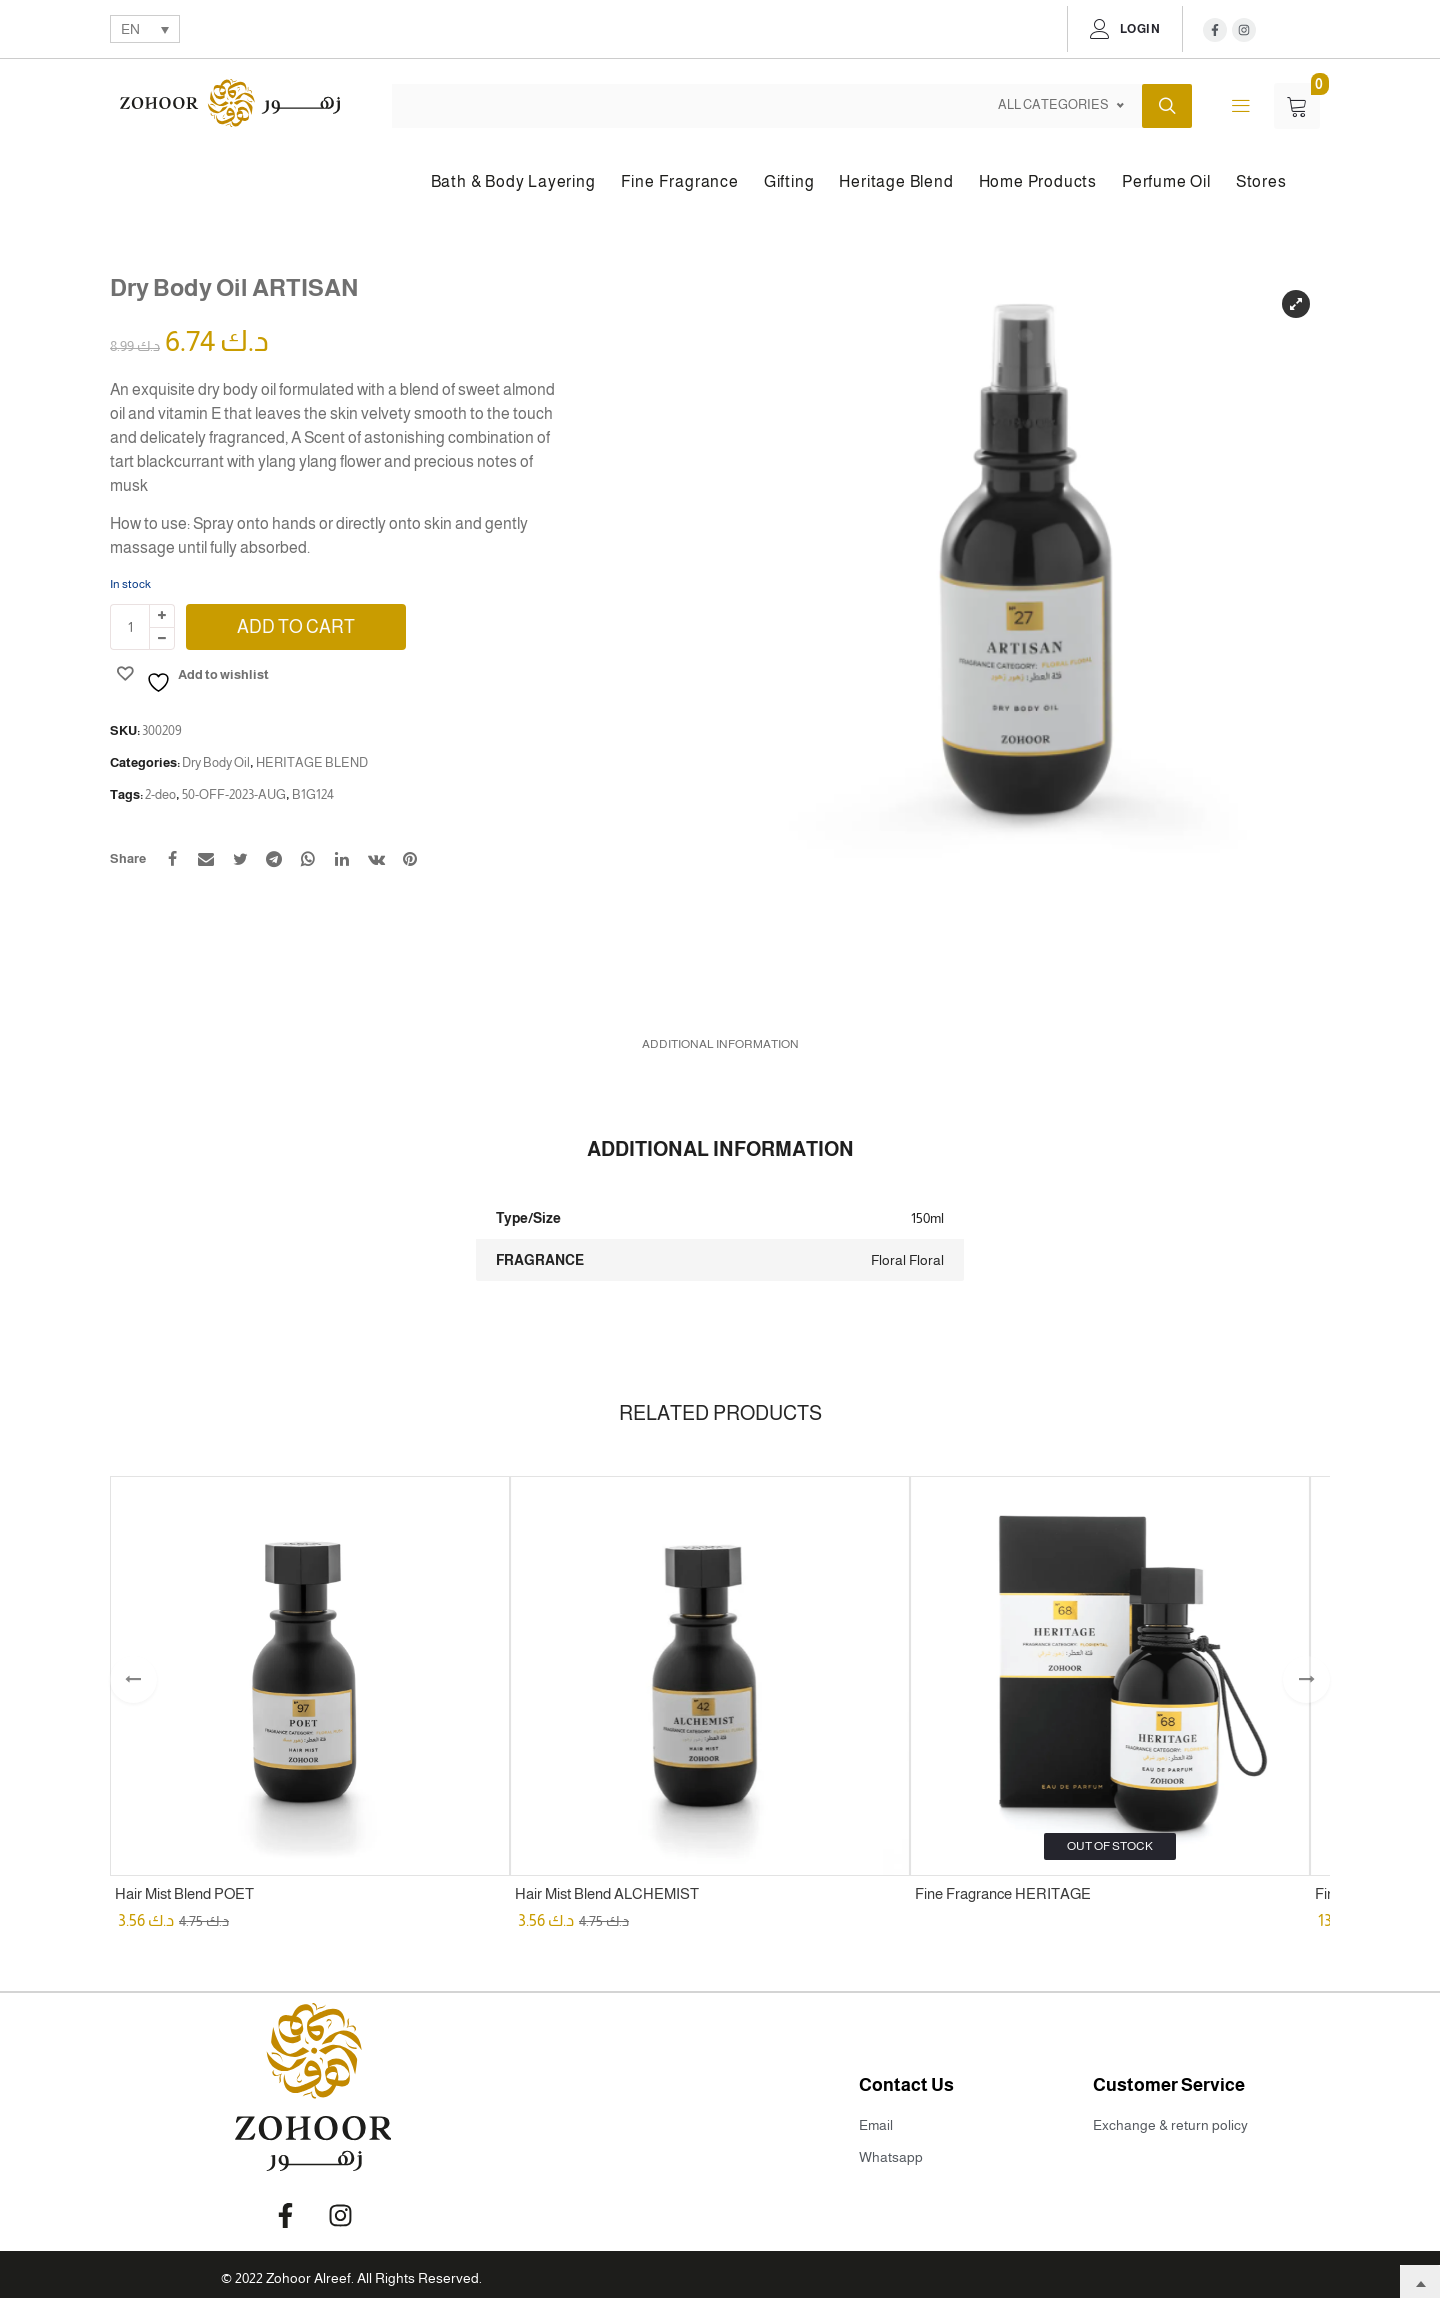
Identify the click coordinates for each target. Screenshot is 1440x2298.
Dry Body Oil (216, 762)
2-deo (160, 794)
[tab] (720, 1041)
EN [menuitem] (130, 30)
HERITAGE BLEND (312, 762)
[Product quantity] (130, 627)
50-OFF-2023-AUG (234, 794)
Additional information (720, 1041)
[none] (145, 28)
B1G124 (313, 794)
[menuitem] (145, 28)
